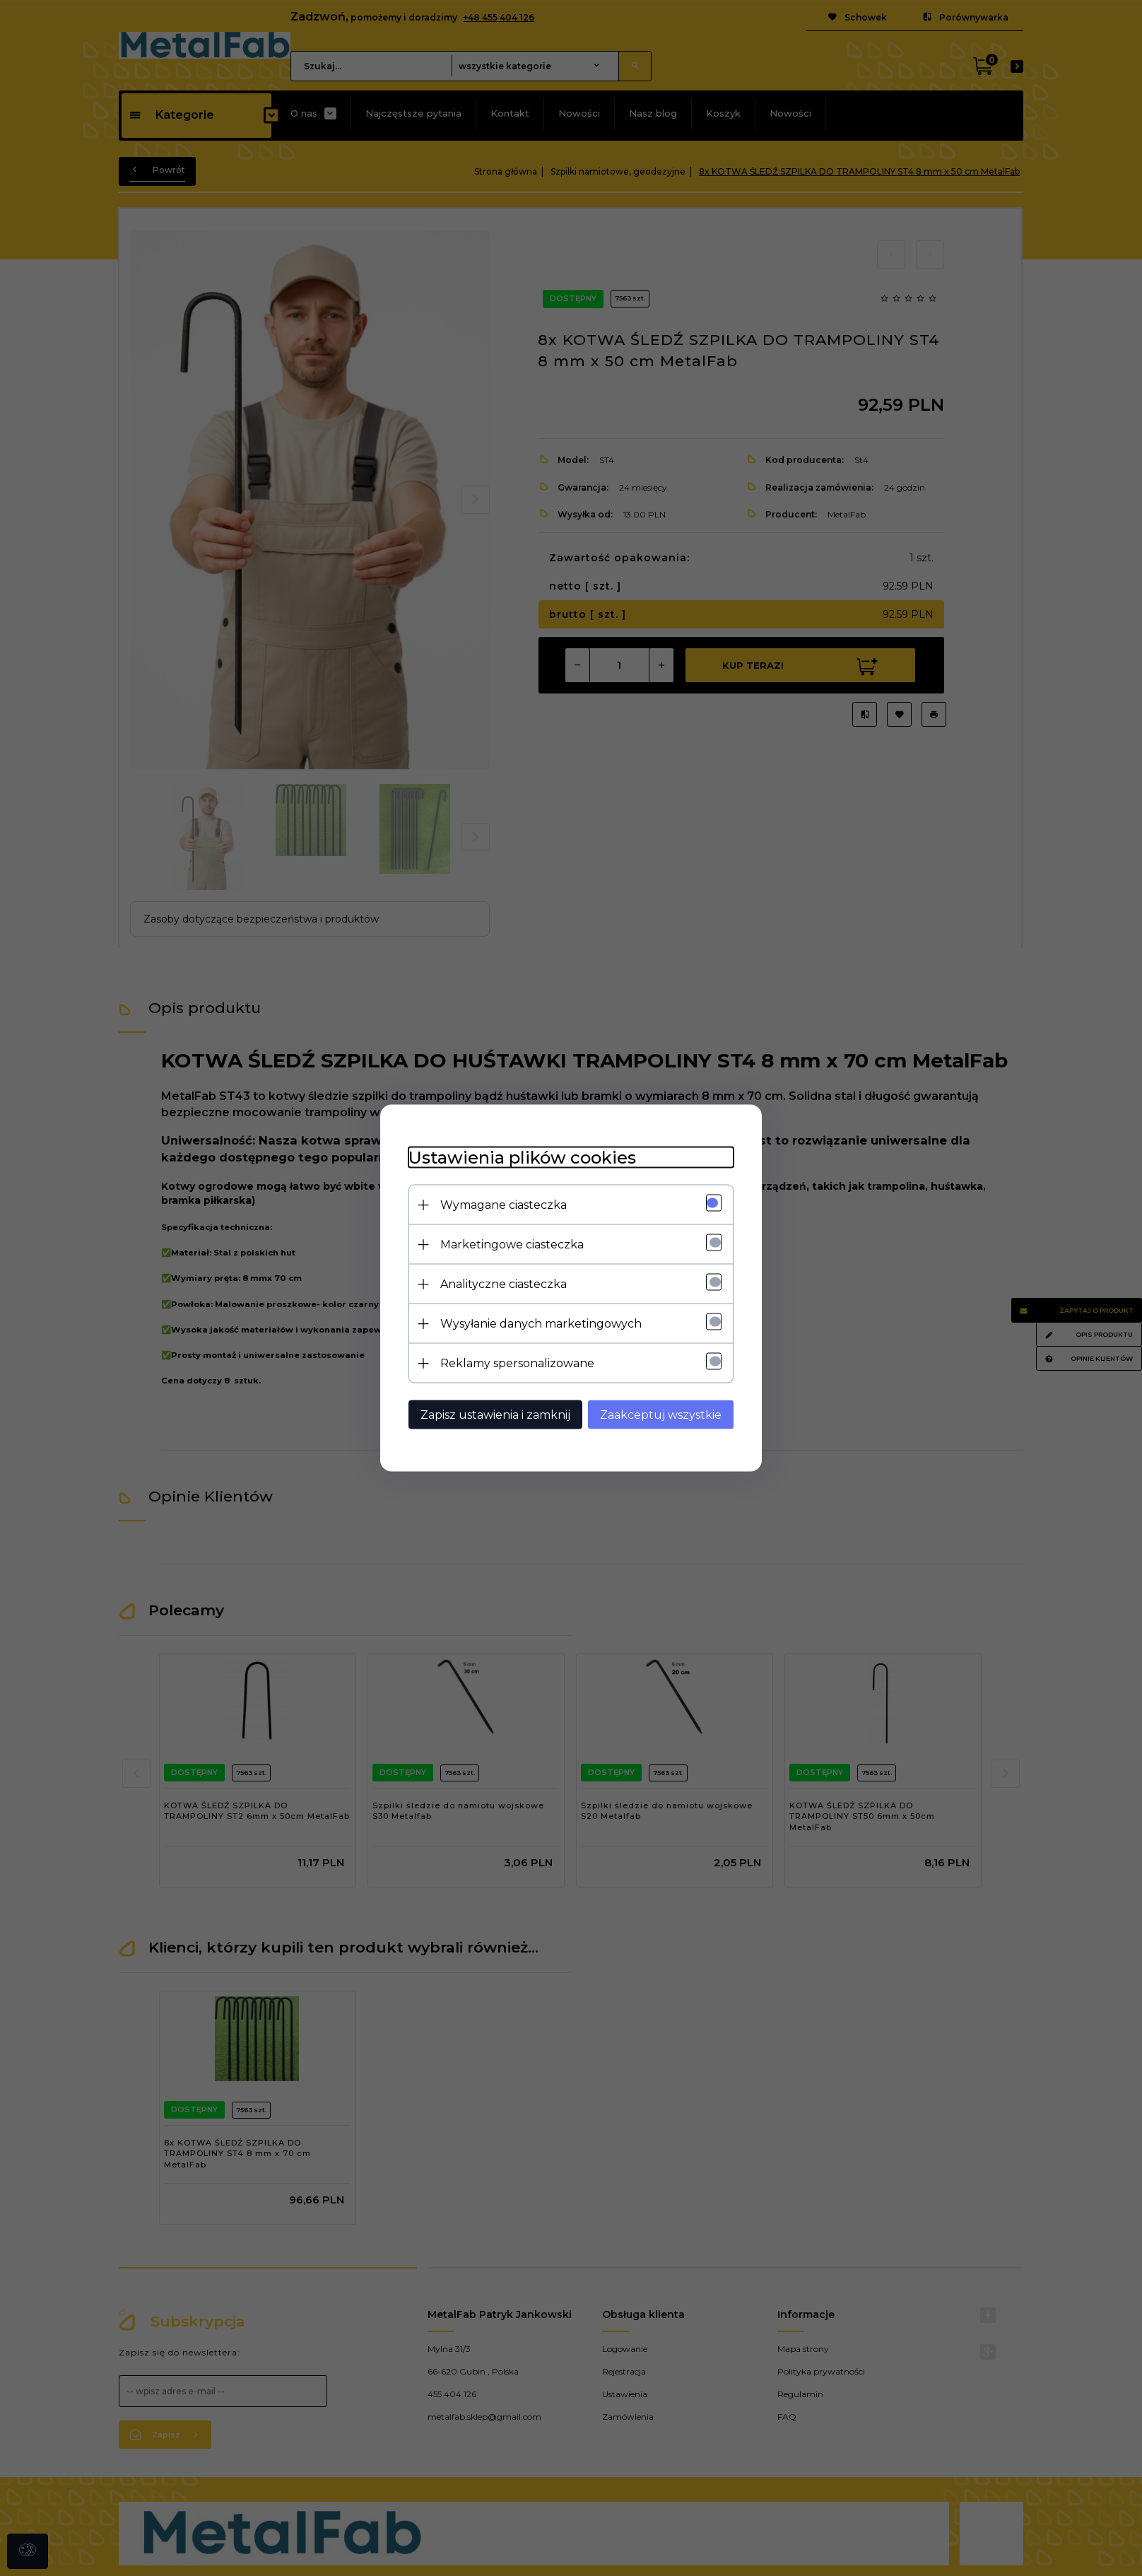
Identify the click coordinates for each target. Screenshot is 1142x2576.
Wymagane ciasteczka (503, 1205)
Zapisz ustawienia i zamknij (495, 1415)
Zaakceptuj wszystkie (661, 1415)
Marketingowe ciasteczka (512, 1244)
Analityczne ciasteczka (503, 1284)
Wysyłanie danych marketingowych (541, 1323)
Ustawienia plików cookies (522, 1157)
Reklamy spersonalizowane (517, 1363)
